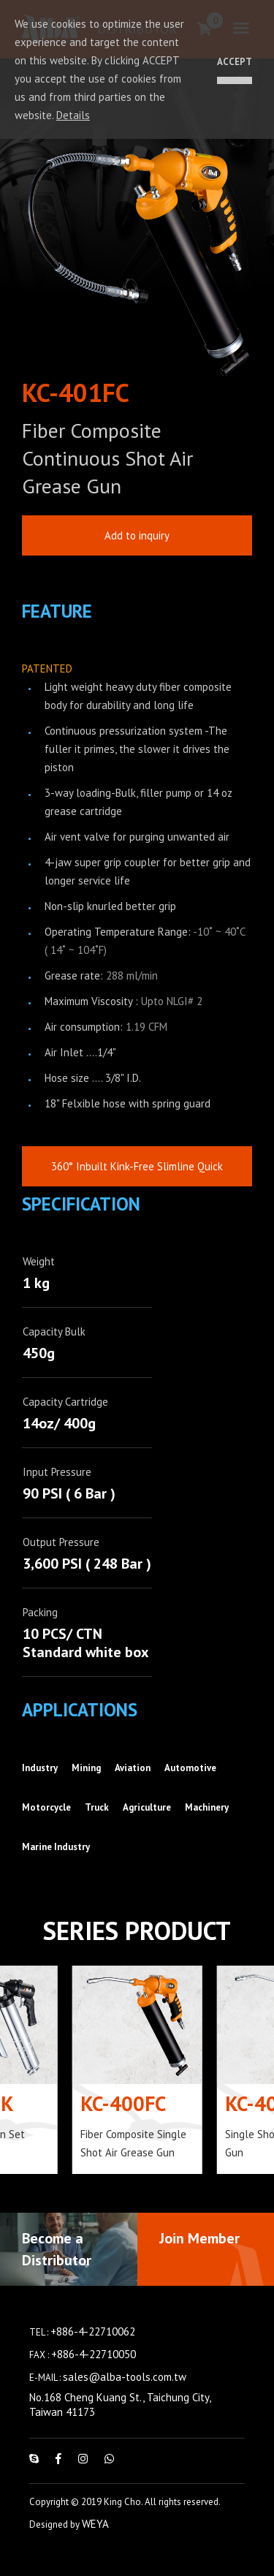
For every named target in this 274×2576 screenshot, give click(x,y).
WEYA (95, 2543)
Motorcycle (46, 1827)
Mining (86, 1787)
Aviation (133, 1787)
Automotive (190, 1787)
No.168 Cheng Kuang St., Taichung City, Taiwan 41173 (119, 2424)
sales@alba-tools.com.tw (124, 2396)
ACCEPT (234, 62)
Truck (97, 1827)
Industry (40, 1787)
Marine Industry (56, 1866)
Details (73, 115)
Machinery (207, 1827)
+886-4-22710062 (92, 2351)
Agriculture (147, 1827)
